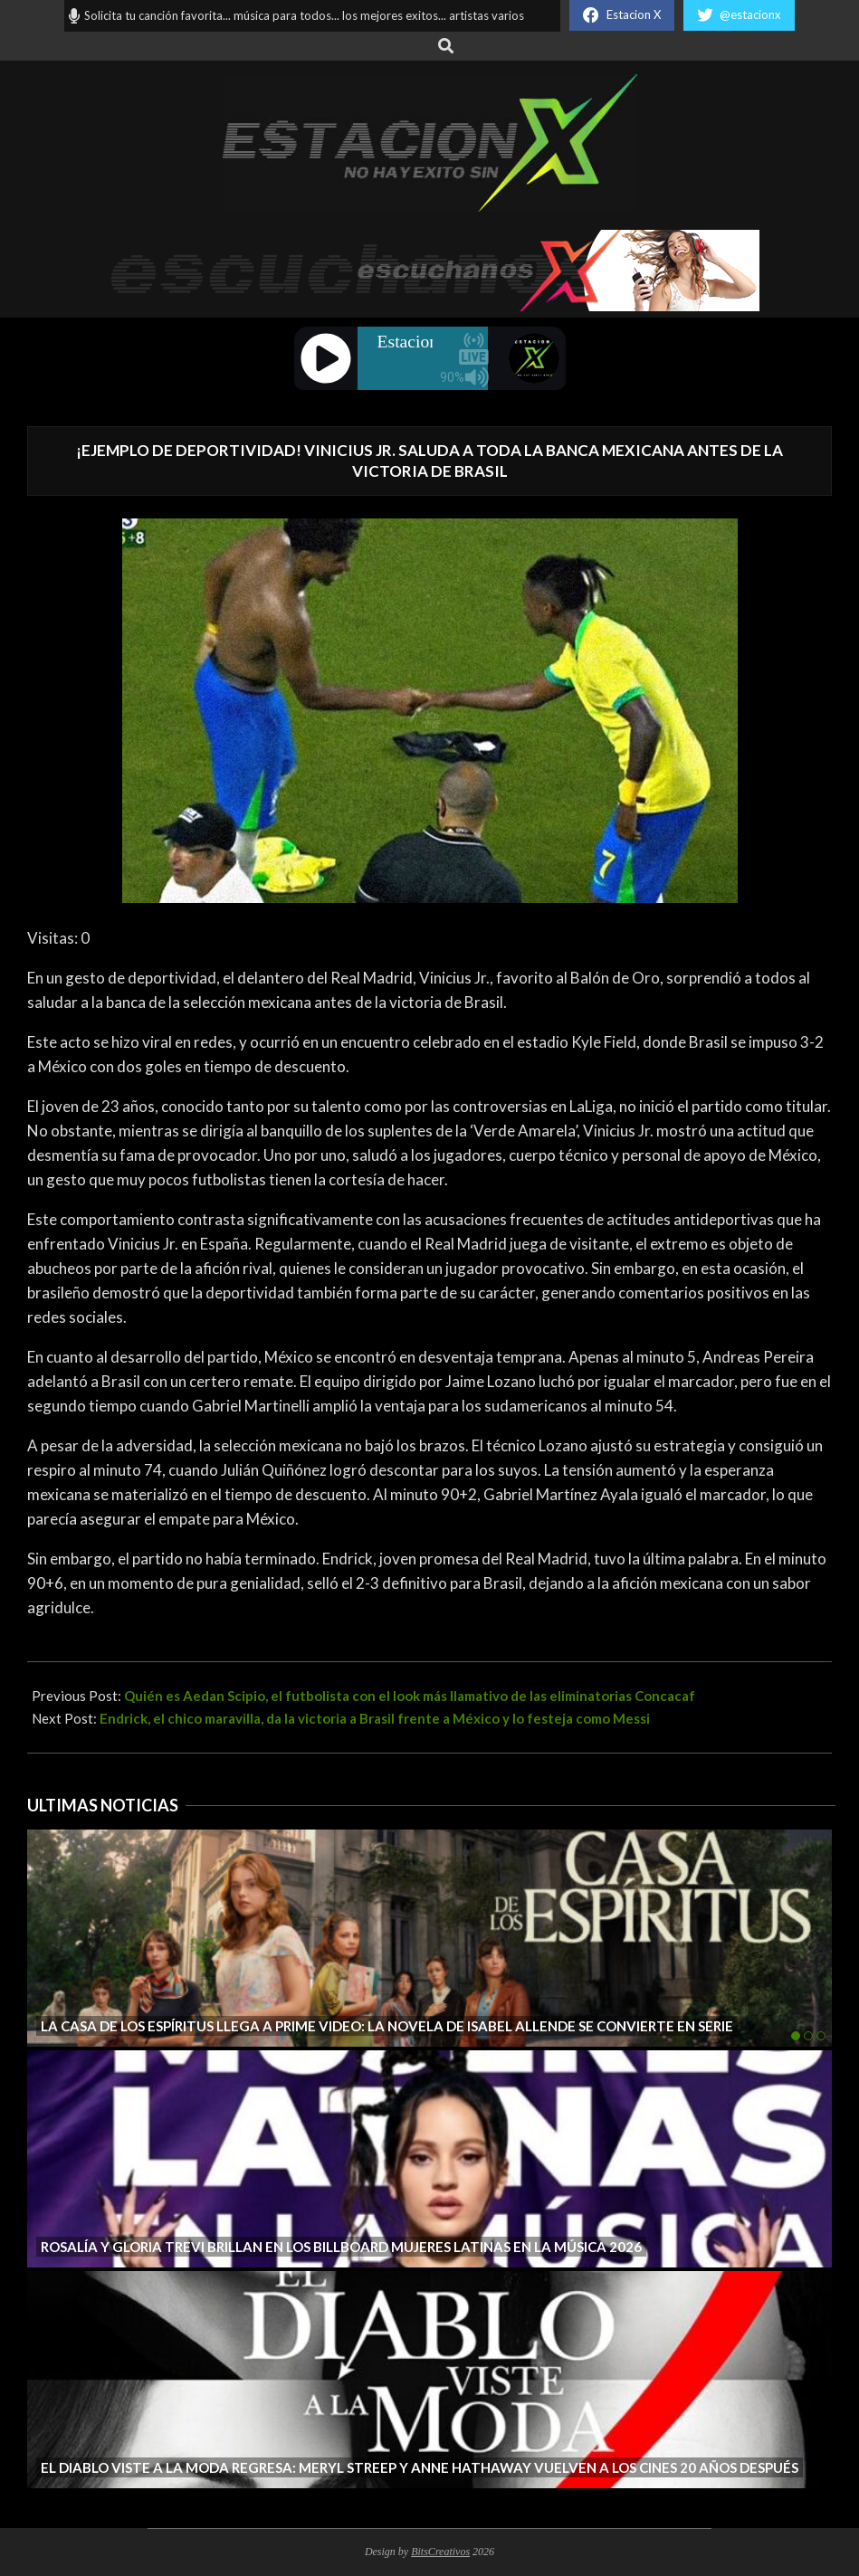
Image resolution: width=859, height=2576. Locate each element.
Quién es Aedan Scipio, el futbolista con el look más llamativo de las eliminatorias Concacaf (409, 1695)
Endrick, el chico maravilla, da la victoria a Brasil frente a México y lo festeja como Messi (375, 1718)
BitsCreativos (440, 2551)
